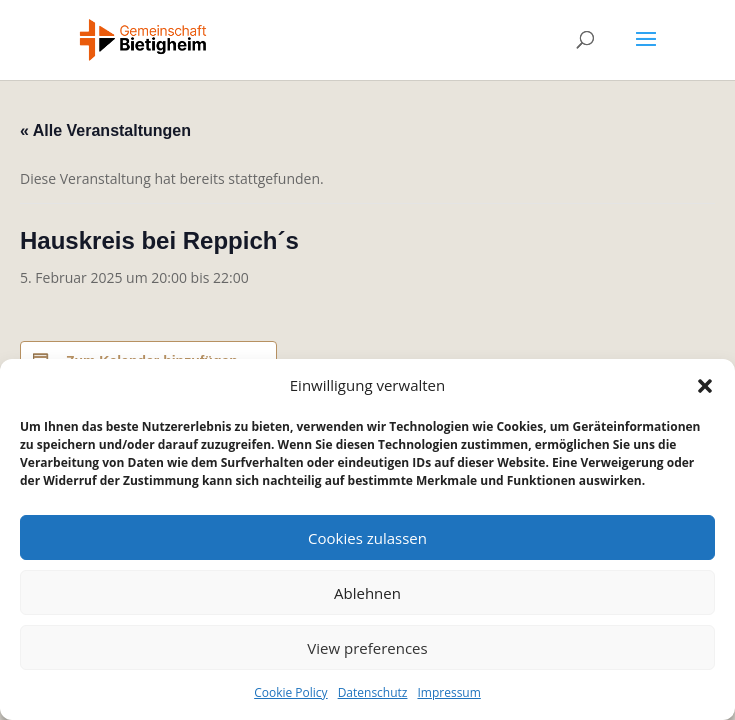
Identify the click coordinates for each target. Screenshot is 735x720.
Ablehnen (367, 593)
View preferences (367, 648)
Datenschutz (373, 692)
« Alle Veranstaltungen (105, 130)
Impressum (448, 692)
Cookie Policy (290, 692)
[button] (705, 386)
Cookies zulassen (367, 538)
